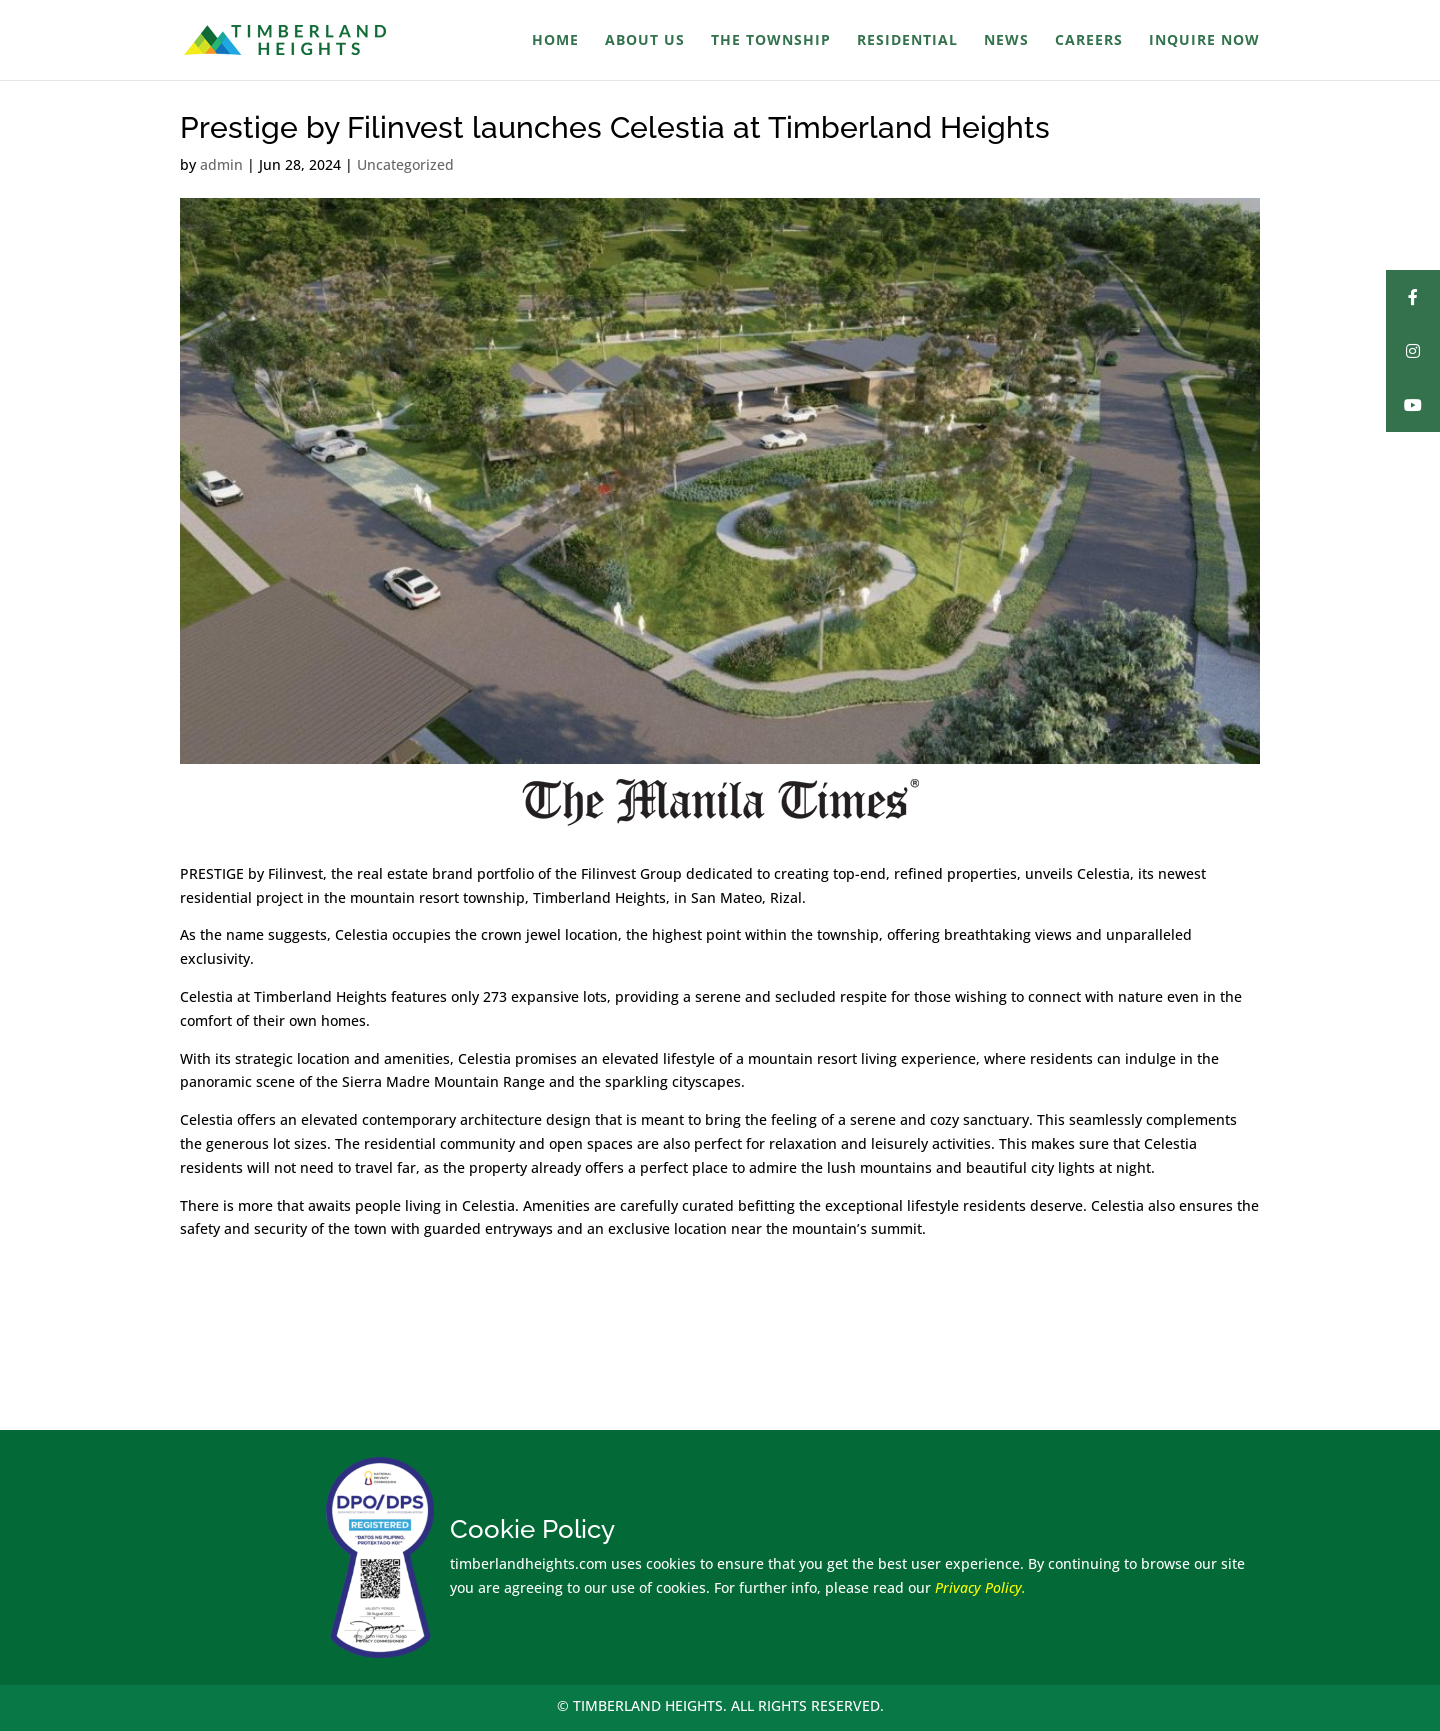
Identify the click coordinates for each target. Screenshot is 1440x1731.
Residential (907, 41)
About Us (645, 41)
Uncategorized (405, 164)
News (1006, 41)
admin (221, 164)
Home (555, 41)
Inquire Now (1204, 41)
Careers (1089, 41)
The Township (771, 41)
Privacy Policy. (980, 1587)
